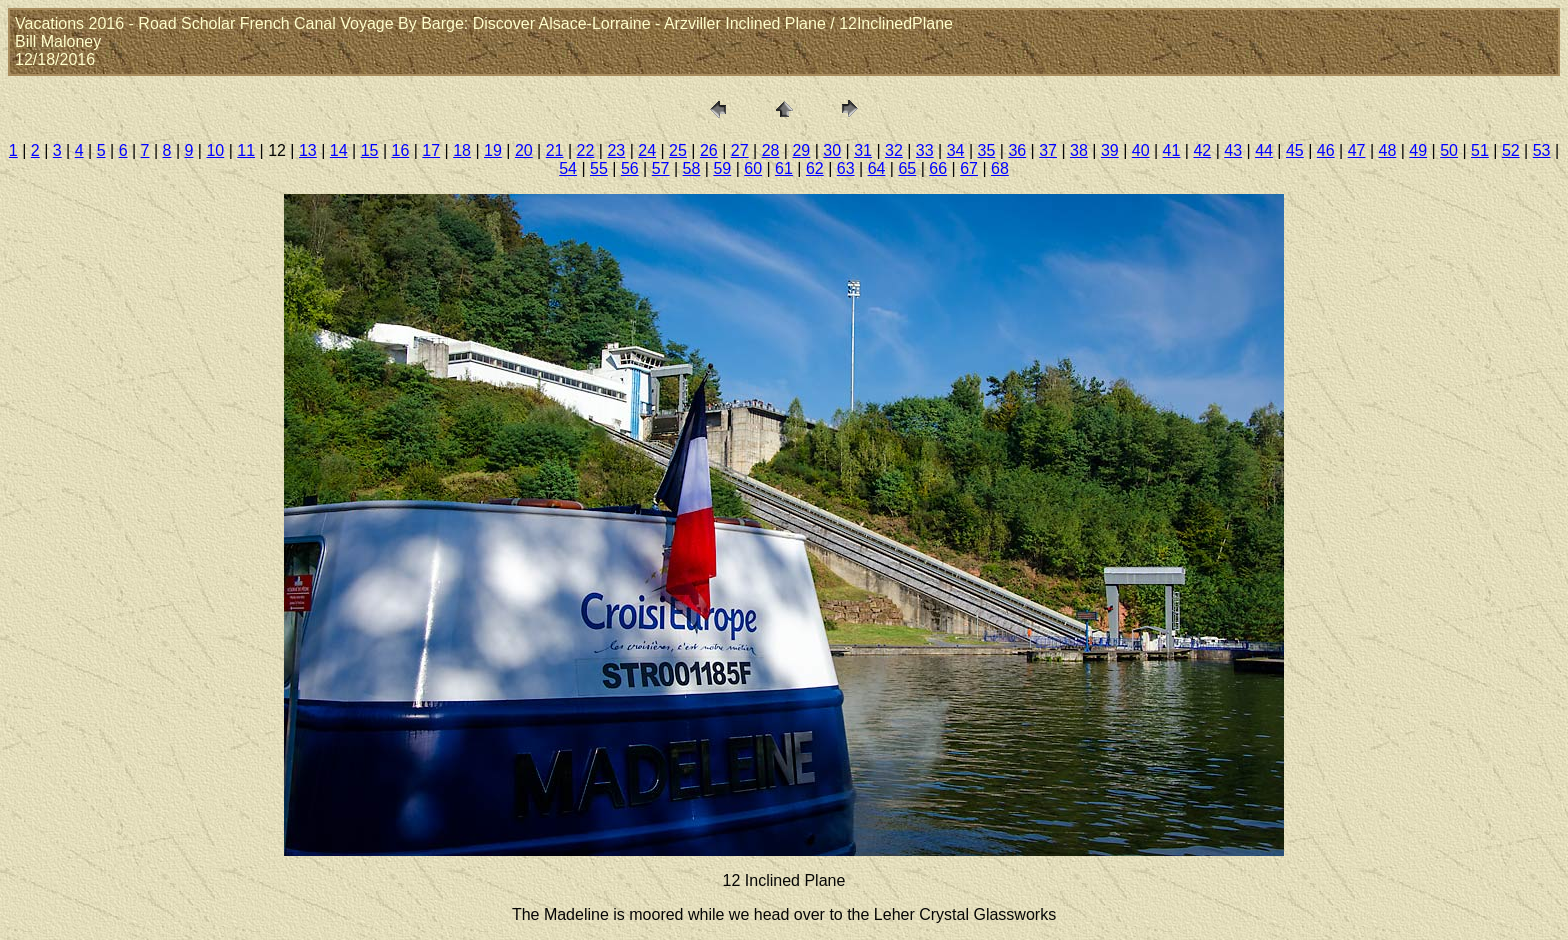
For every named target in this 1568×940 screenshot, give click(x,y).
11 (246, 150)
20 (524, 150)
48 (1388, 150)
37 (1048, 150)
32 (894, 150)
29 (801, 150)
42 (1202, 150)
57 (661, 168)
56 (630, 168)
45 (1295, 150)
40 (1141, 150)
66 (938, 168)
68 (1000, 168)
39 (1110, 150)
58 (692, 168)
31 (863, 150)
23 (616, 150)
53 (1542, 150)
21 (555, 150)
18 (462, 150)
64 (877, 168)
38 (1079, 150)
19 (493, 150)
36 (1017, 150)
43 (1233, 150)
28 (771, 150)
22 (586, 150)
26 (709, 150)
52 (1511, 150)
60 (753, 168)
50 (1449, 150)
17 (431, 150)
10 (215, 150)
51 (1480, 150)
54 (568, 168)
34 (956, 150)
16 (401, 150)
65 (907, 168)
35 (987, 150)
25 (678, 150)
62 (815, 168)
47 (1357, 150)
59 (722, 168)
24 (647, 150)
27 (740, 150)
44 (1264, 150)
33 (925, 150)
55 (599, 168)
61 (784, 168)
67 (969, 168)
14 (339, 150)
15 (370, 150)
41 (1172, 150)
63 (846, 168)
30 (832, 150)
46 (1326, 150)
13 (308, 150)
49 (1418, 150)
